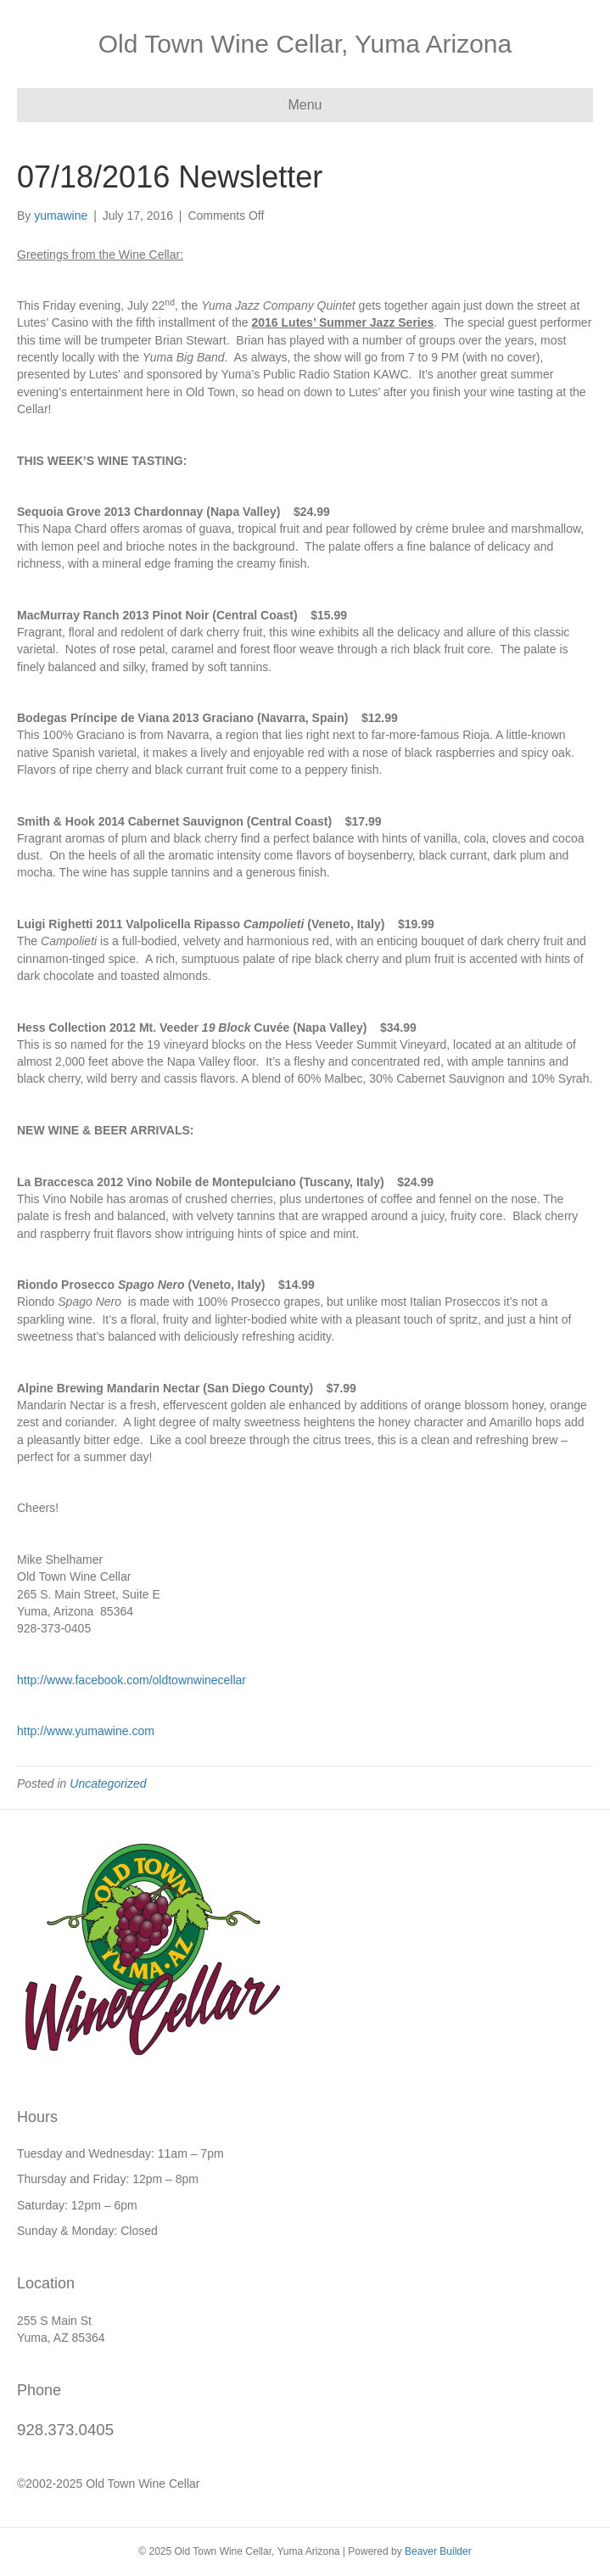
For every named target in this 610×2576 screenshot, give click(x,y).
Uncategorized (108, 1783)
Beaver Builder (438, 2551)
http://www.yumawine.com (85, 1731)
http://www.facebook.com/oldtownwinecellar (131, 1680)
